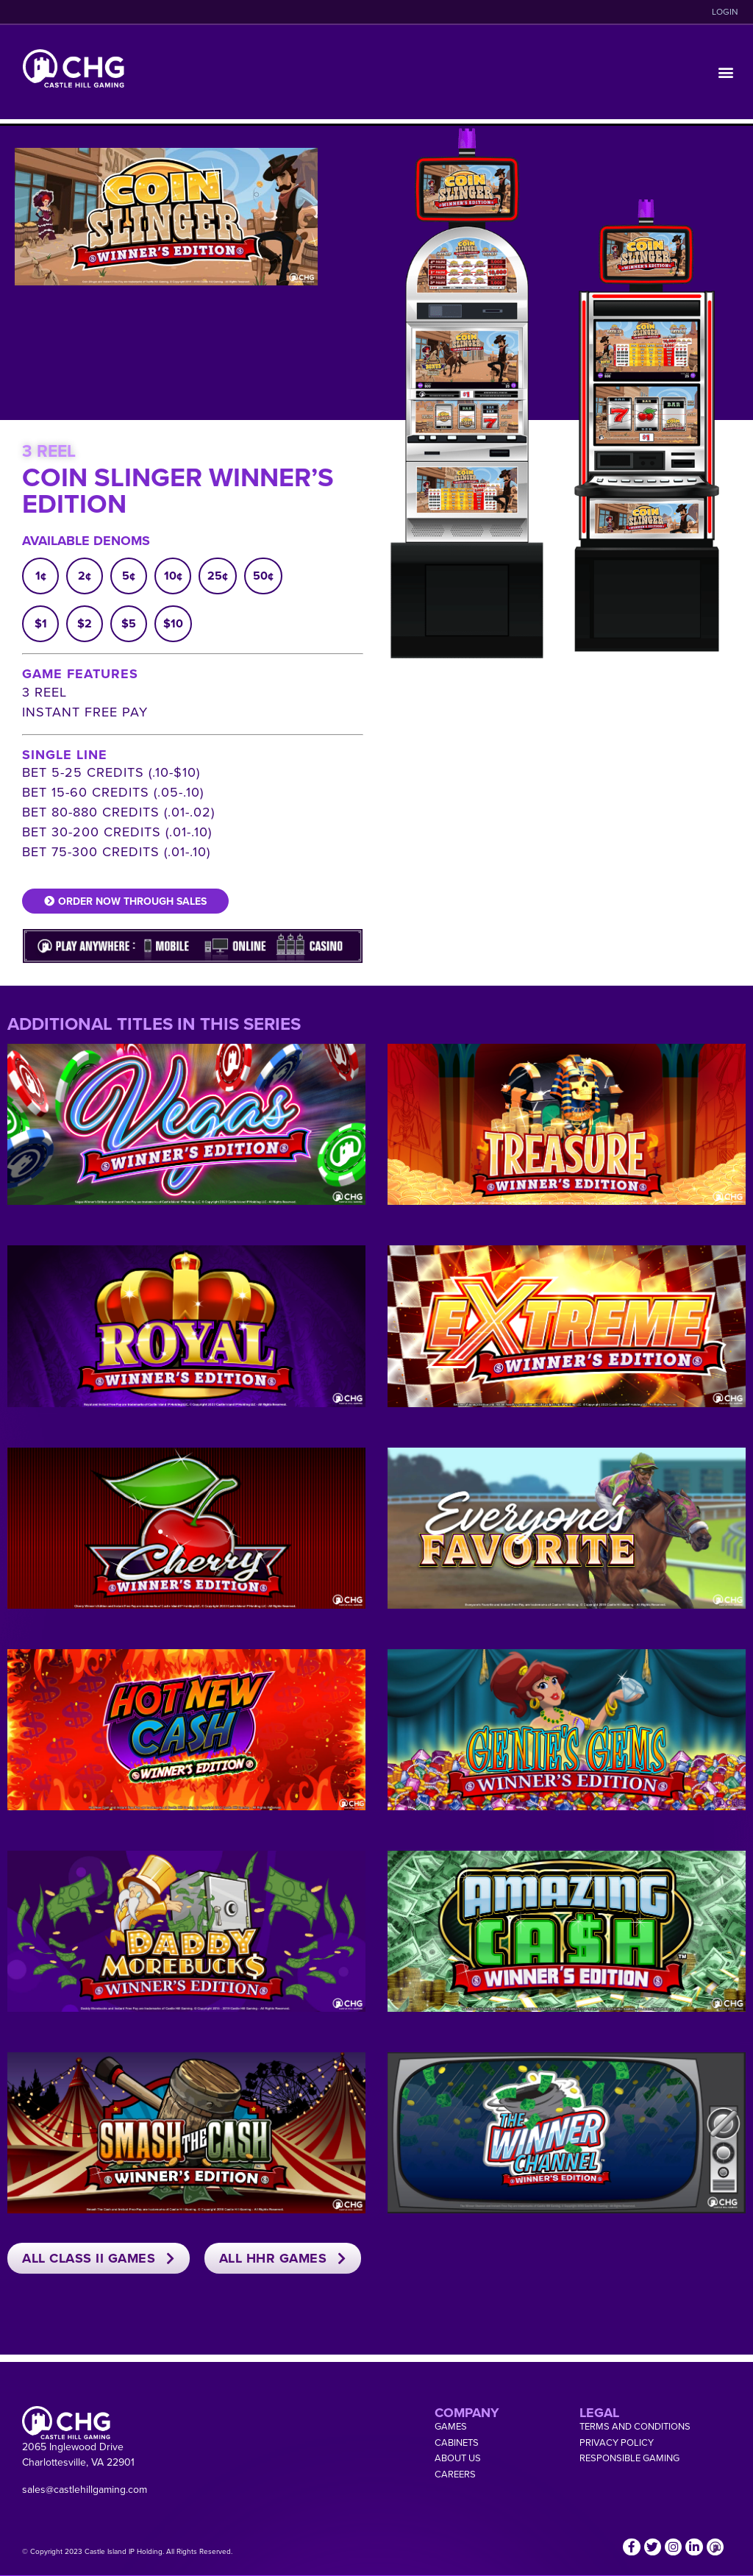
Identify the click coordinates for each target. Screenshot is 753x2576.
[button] (726, 72)
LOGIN (725, 11)
